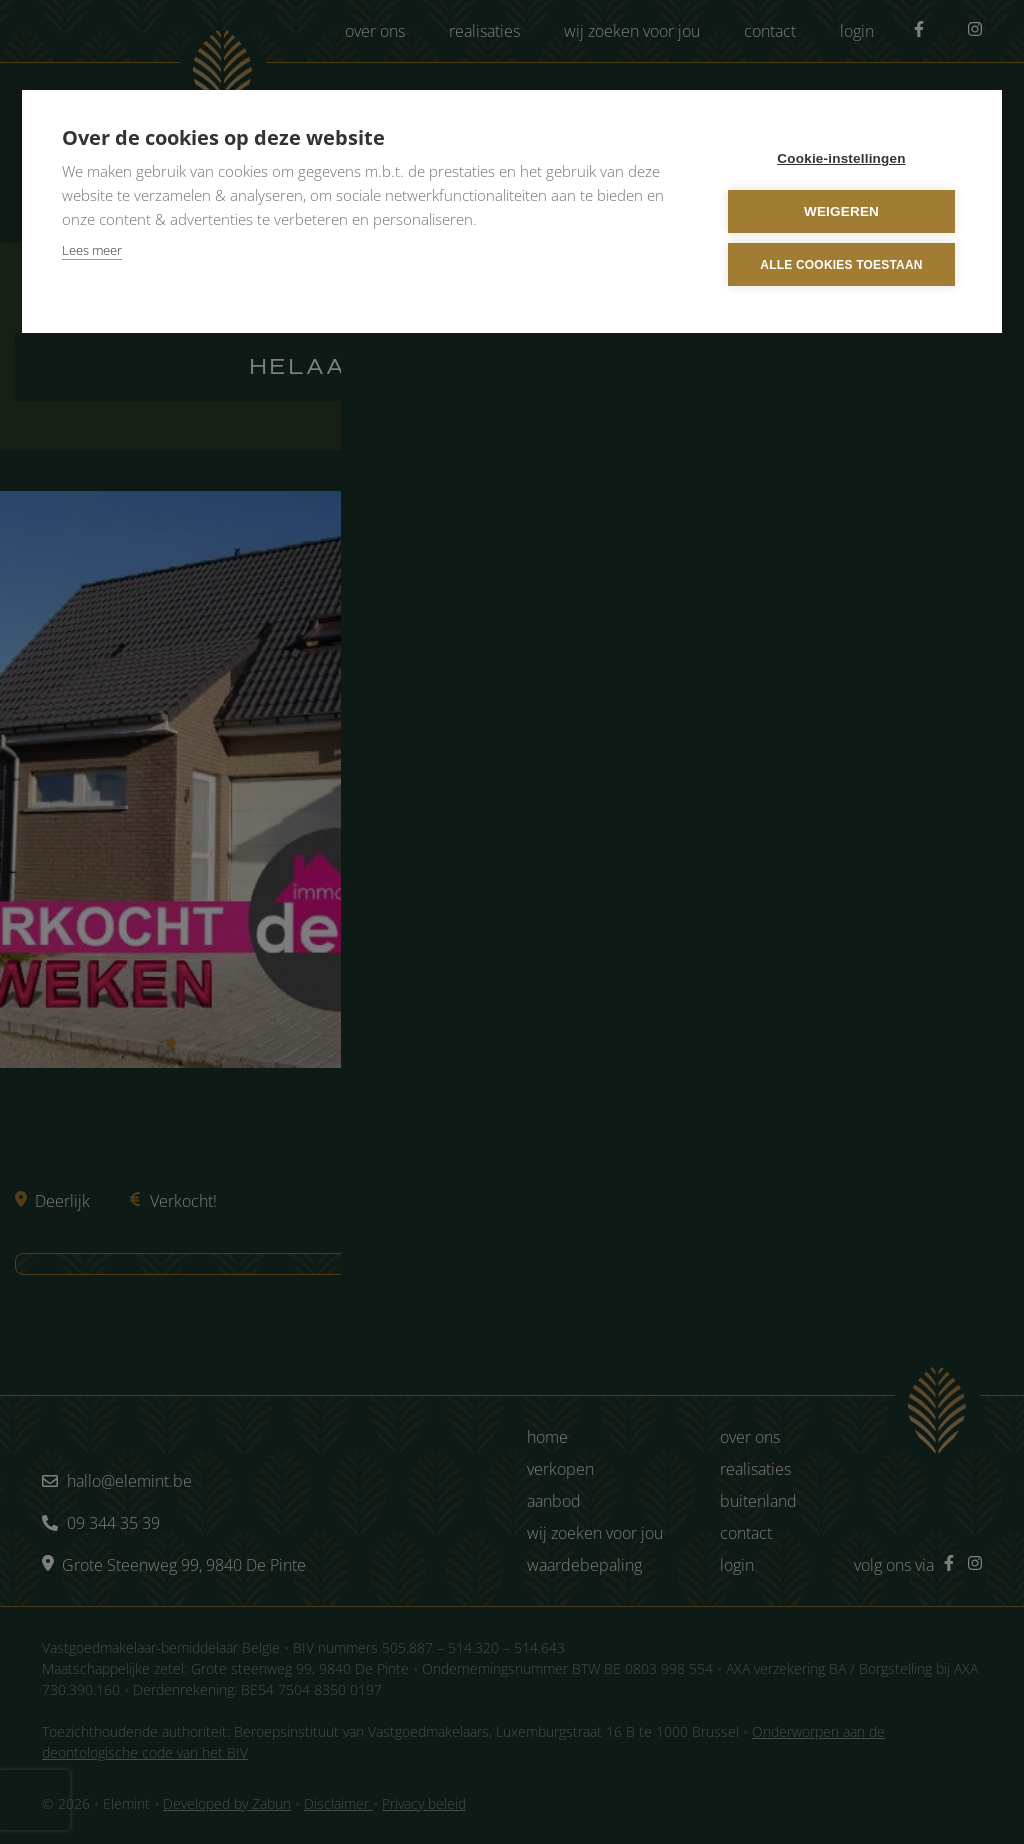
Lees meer (92, 250)
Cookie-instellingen (841, 158)
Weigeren (841, 211)
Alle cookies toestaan (841, 264)
